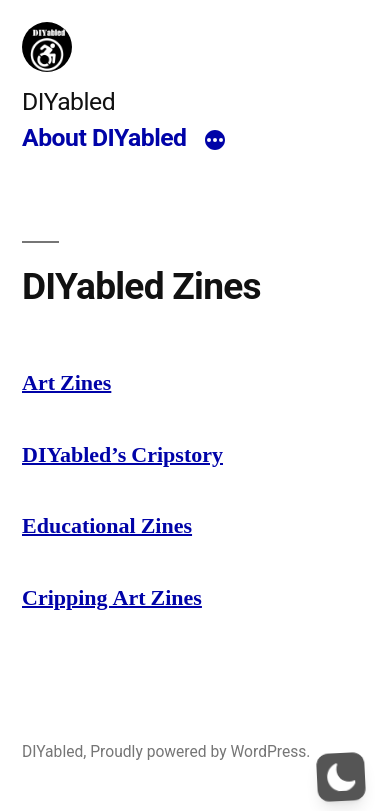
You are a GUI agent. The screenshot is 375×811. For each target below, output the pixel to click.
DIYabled (68, 101)
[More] (215, 141)
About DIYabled (104, 137)
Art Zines (66, 383)
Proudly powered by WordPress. (200, 751)
